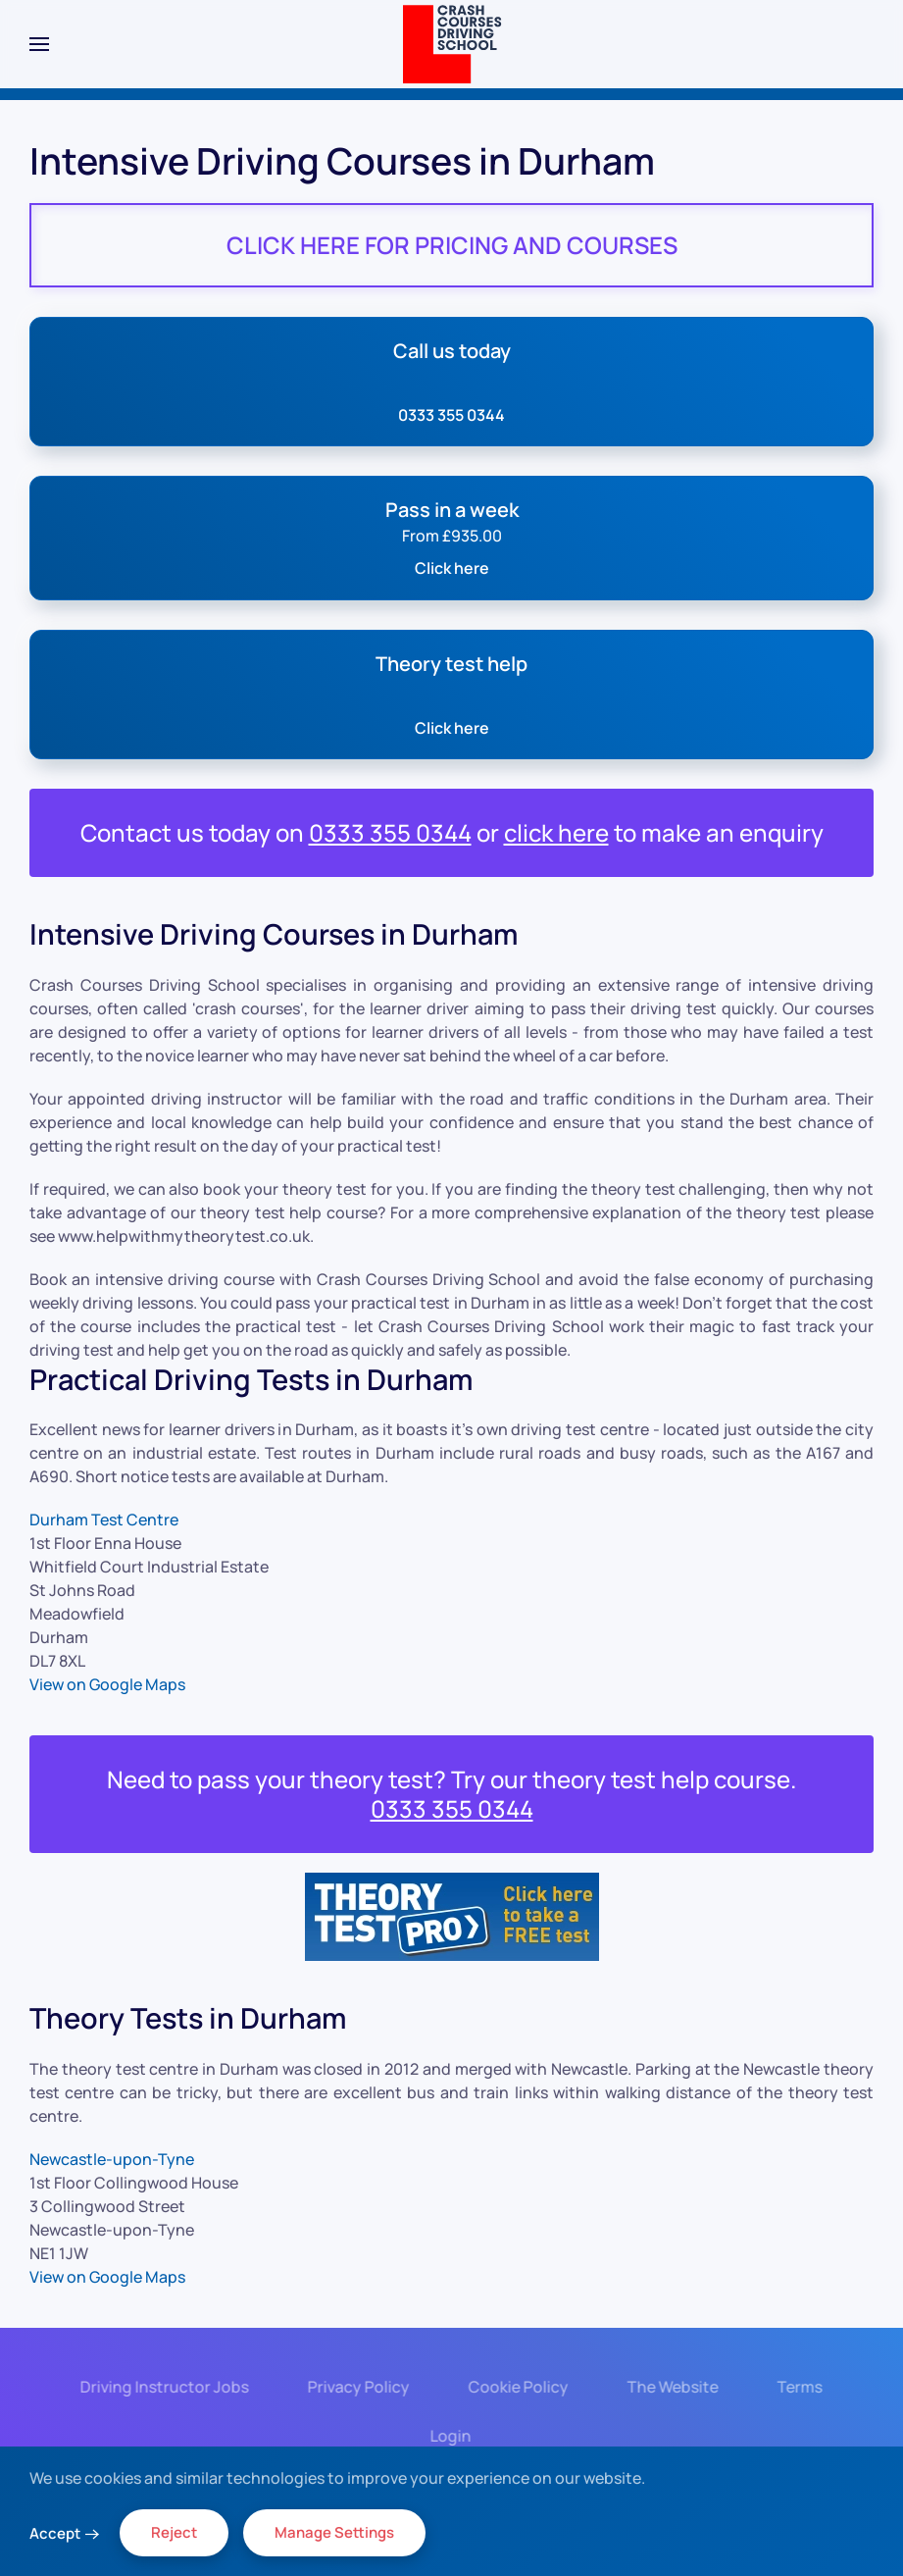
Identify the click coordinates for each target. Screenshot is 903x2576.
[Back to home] (451, 44)
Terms (795, 2386)
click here (556, 832)
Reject (174, 2532)
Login (447, 2436)
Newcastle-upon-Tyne (111, 2159)
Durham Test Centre (103, 1519)
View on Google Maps (107, 1684)
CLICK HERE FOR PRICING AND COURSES (451, 245)
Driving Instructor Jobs (159, 2386)
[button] (39, 44)
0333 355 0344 (390, 832)
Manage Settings (334, 2532)
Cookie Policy (514, 2386)
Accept (54, 2533)
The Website (668, 2386)
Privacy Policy (354, 2386)
